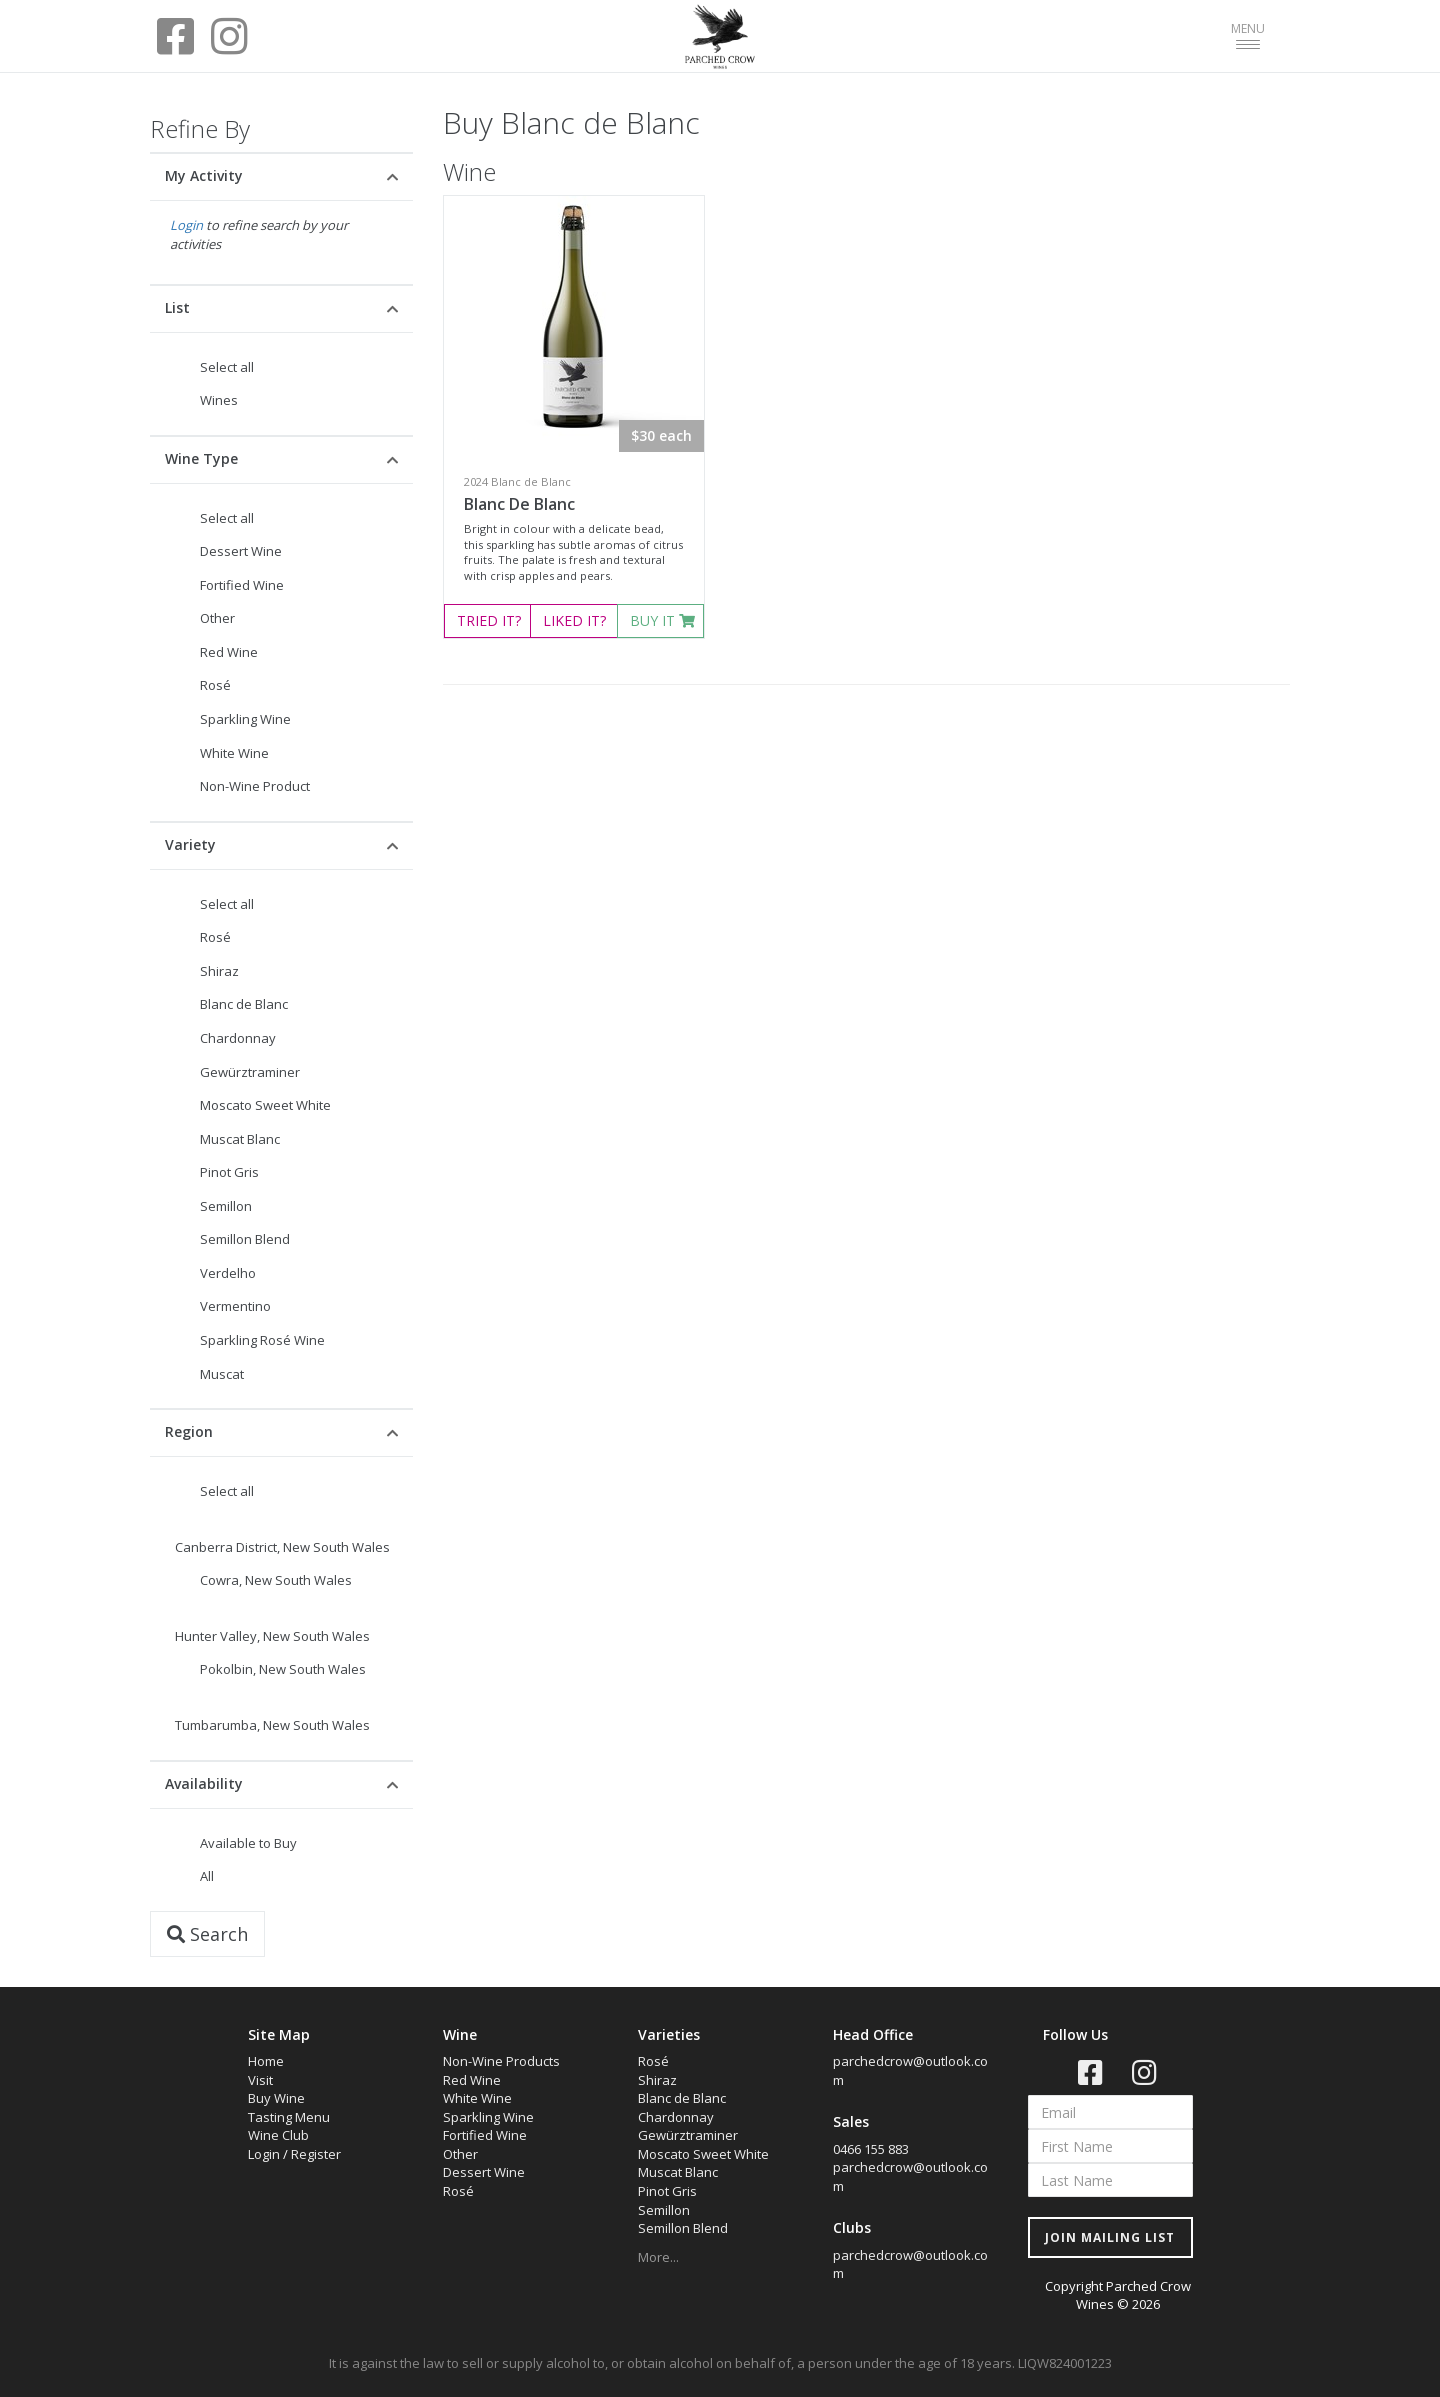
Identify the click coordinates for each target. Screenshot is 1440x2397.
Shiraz (219, 971)
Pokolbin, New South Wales (283, 1669)
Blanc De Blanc (519, 504)
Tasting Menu (289, 2117)
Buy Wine (276, 2098)
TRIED (489, 620)
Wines (219, 400)
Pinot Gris (229, 1172)
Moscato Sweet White (265, 1105)
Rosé (215, 685)
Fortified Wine (242, 585)
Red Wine (229, 652)
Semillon (226, 1206)
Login (186, 225)
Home (266, 2061)
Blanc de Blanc (244, 1004)
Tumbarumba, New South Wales (272, 1725)
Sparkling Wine (245, 719)
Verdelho (228, 1273)
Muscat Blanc (240, 1139)
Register (316, 2154)
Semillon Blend (245, 1239)
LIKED (574, 620)
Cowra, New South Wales (276, 1580)
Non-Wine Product (255, 786)
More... (658, 2257)
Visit (260, 2080)
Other (217, 618)
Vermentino (235, 1306)
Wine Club (278, 2135)
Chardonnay (238, 1038)
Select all (227, 367)
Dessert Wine (241, 551)
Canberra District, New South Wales (282, 1547)
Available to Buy (248, 1843)
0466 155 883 (871, 2149)
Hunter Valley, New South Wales (272, 1636)
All (207, 1876)
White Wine (234, 753)
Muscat (222, 1374)
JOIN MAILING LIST (1110, 2237)
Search (207, 1934)
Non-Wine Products (501, 2061)
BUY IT (662, 620)
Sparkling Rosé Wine (262, 1340)
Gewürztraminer (250, 1072)
